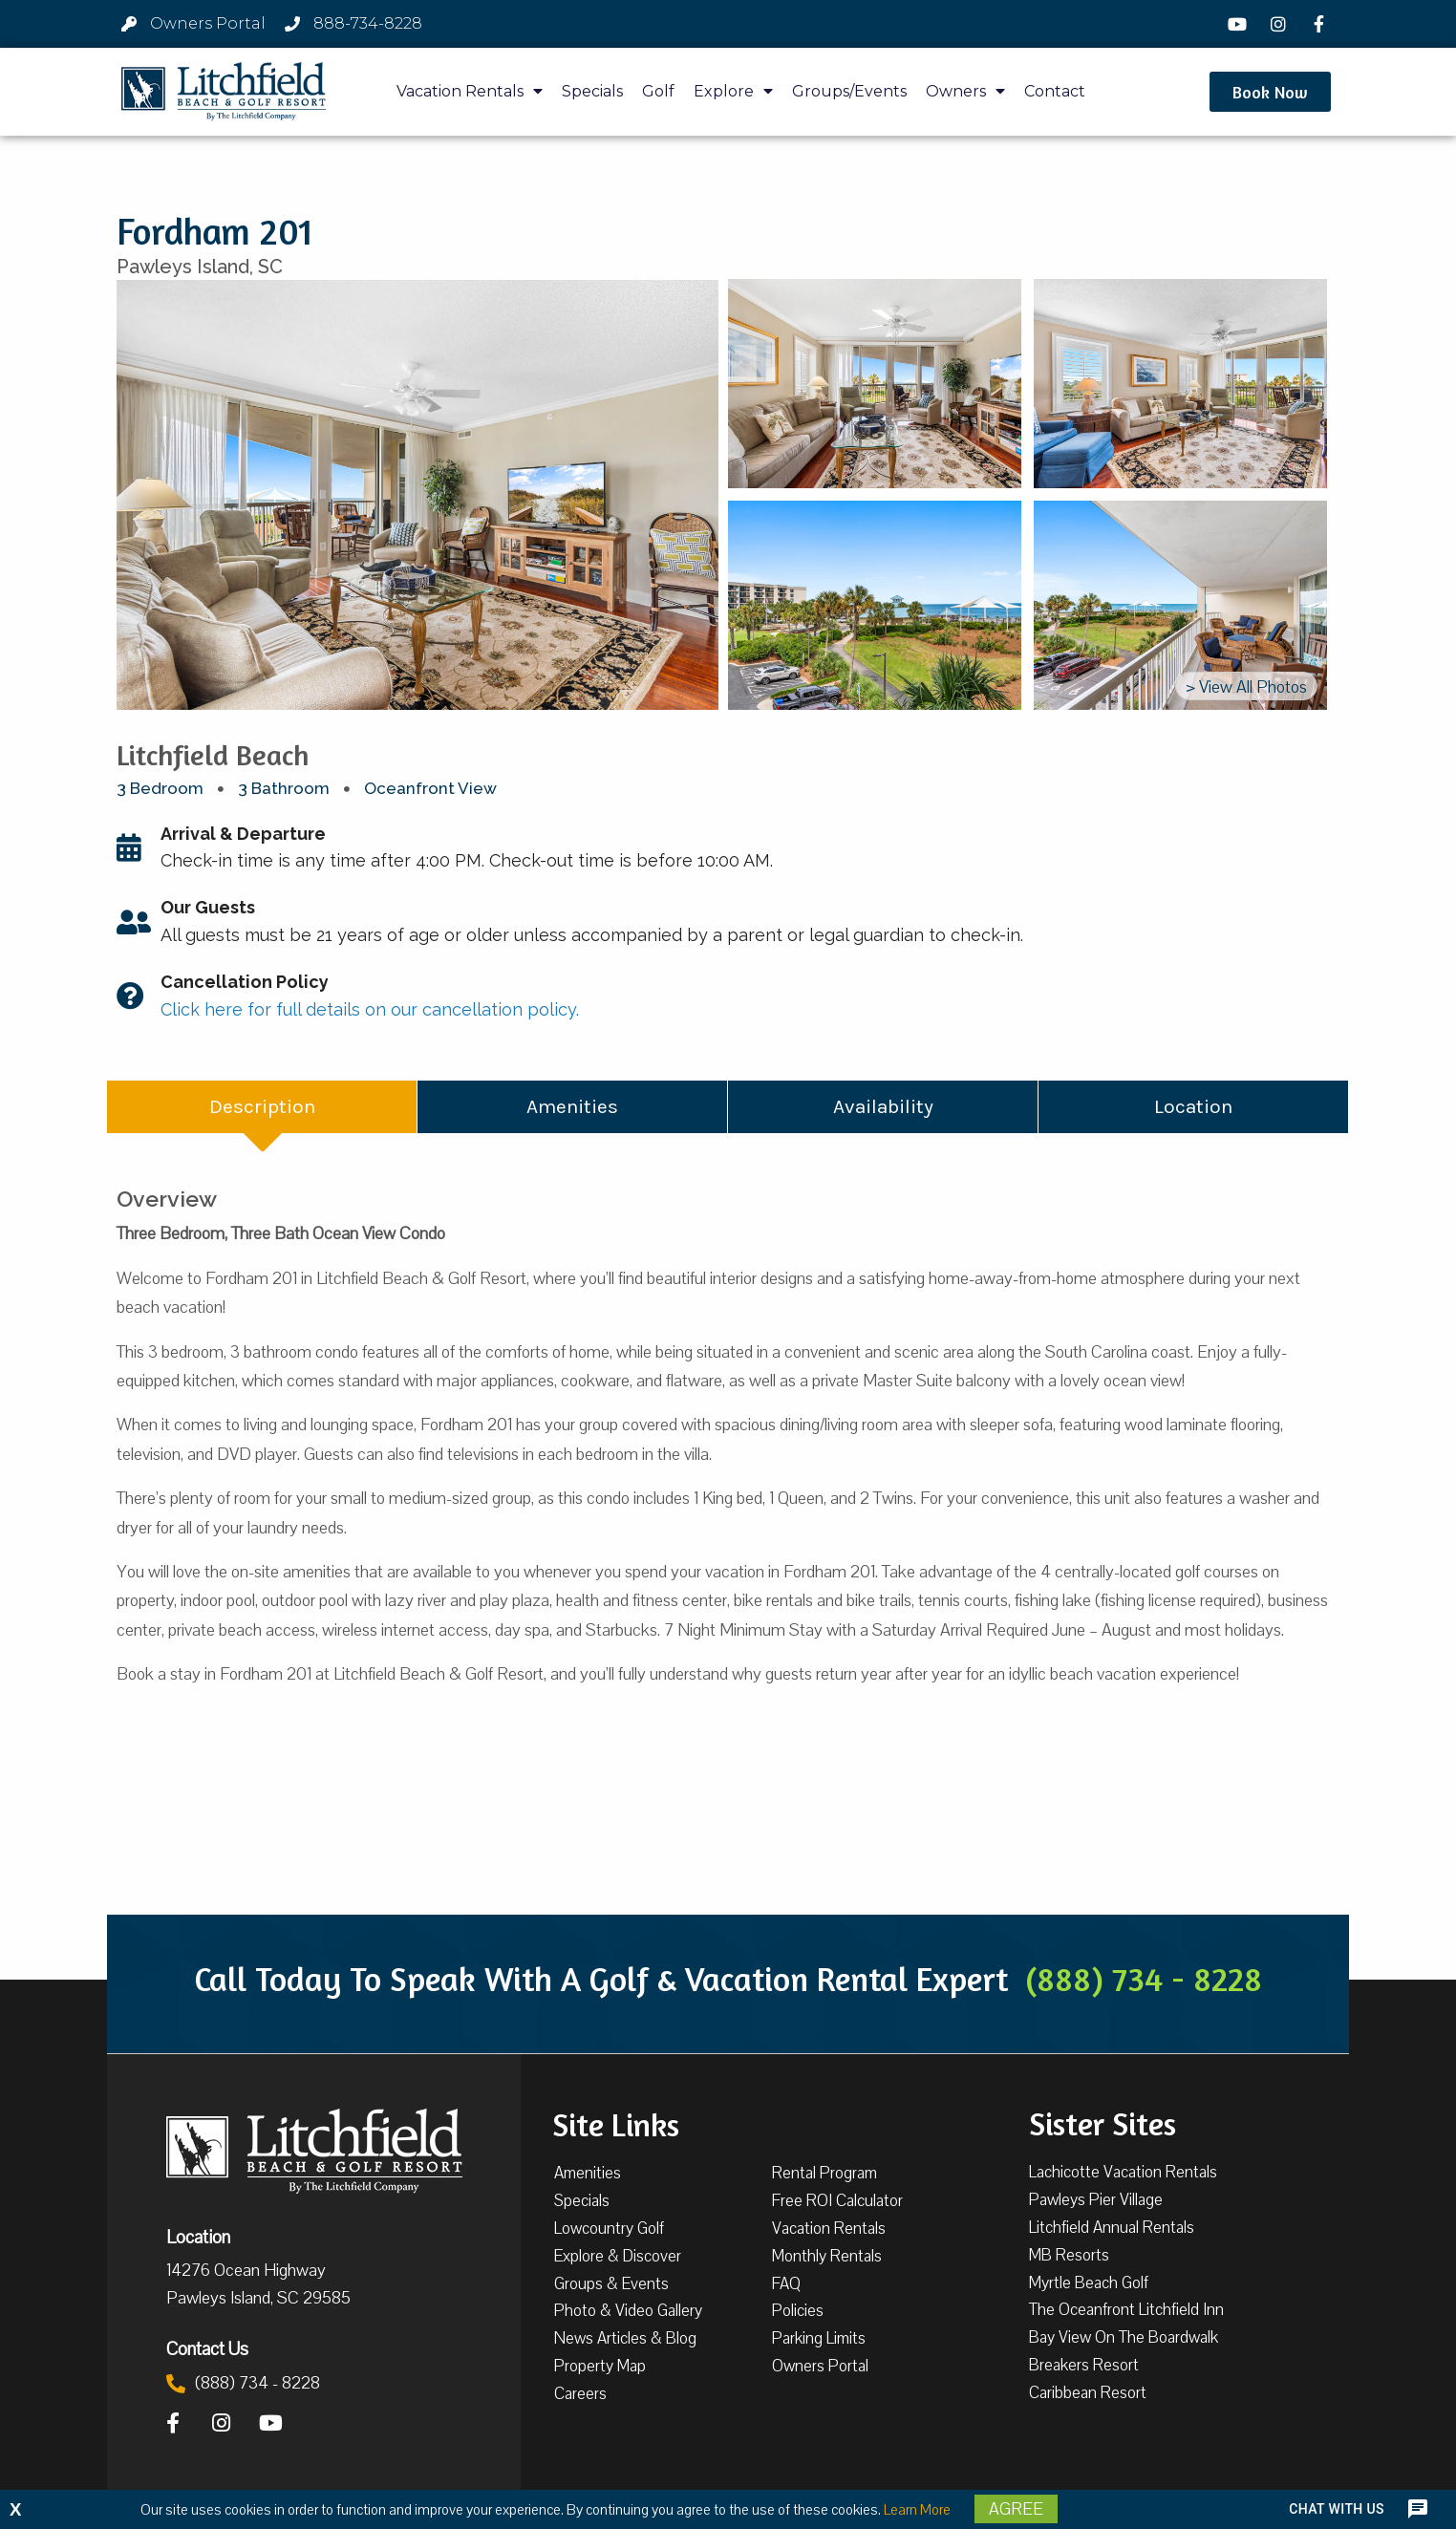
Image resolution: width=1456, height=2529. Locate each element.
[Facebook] (1321, 23)
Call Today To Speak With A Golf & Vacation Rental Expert (728, 1979)
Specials (592, 91)
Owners (965, 91)
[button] (1270, 92)
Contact (1054, 91)
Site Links (615, 2123)
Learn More (917, 2509)
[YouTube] (1240, 23)
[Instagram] (1280, 23)
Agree (1016, 2508)
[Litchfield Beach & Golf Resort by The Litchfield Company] (223, 91)
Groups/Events (849, 91)
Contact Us (207, 2348)
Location (198, 2236)
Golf (658, 91)
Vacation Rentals (469, 91)
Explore (733, 91)
